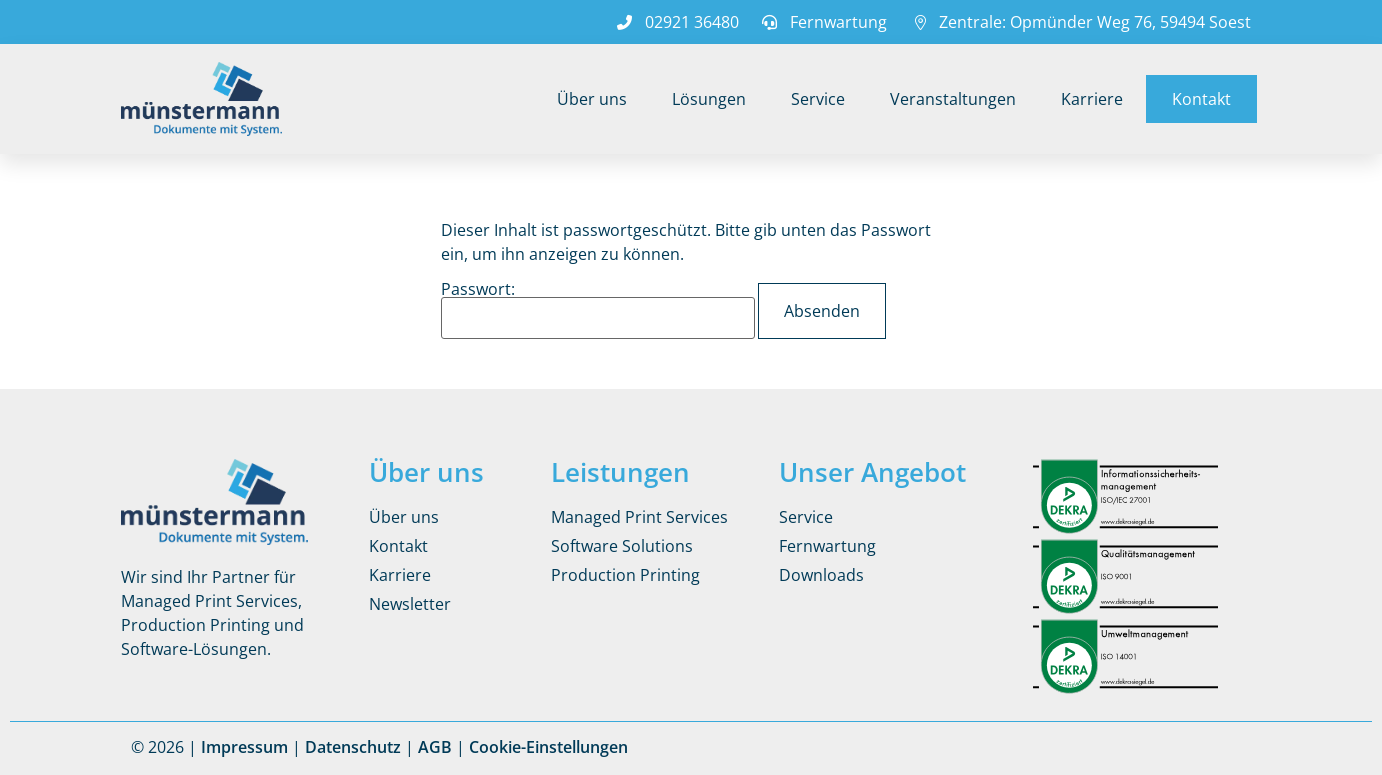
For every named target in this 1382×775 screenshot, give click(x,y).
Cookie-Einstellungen (548, 747)
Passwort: (598, 310)
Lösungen (709, 99)
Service (818, 99)
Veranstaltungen (953, 99)
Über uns (592, 99)
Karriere (1092, 99)
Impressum (244, 747)
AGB (435, 747)
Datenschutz (353, 747)
